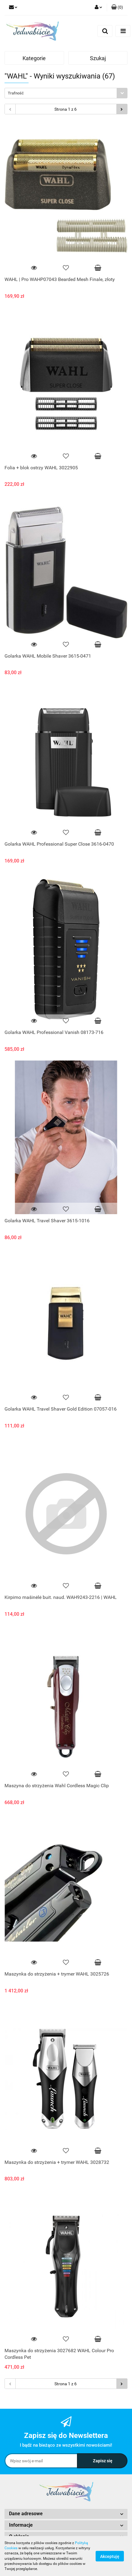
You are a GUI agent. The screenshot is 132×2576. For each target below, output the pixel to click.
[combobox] (66, 93)
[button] (117, 7)
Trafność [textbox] (16, 93)
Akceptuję (109, 2556)
